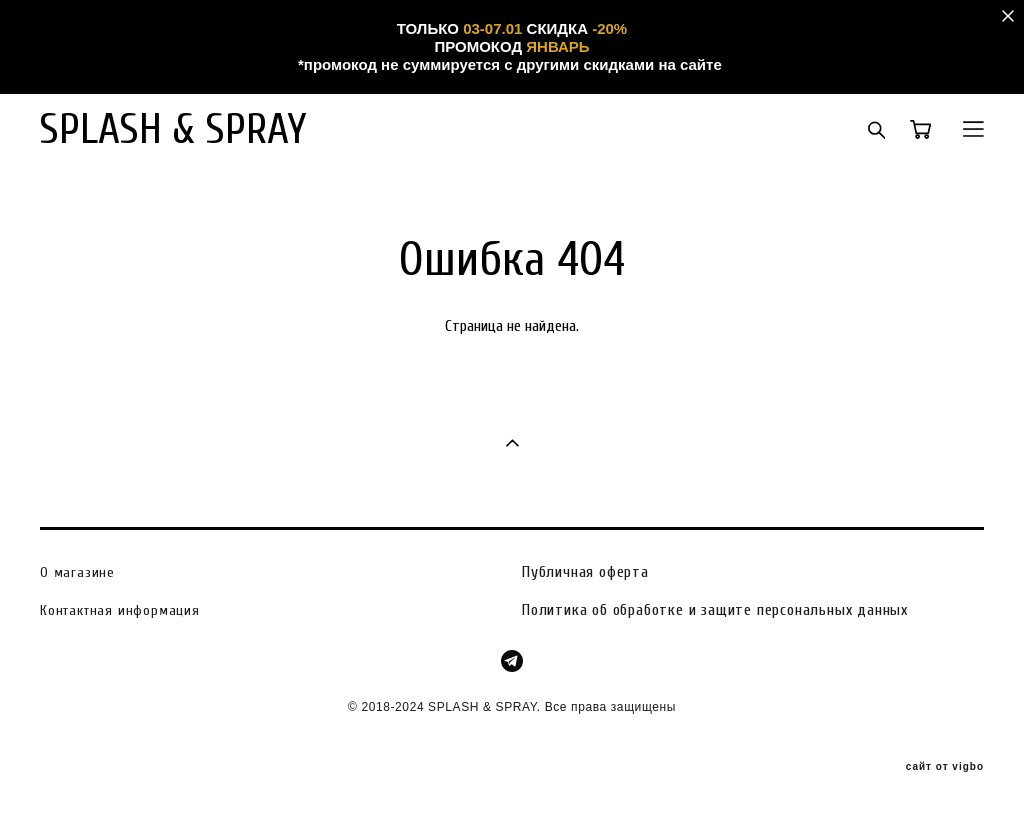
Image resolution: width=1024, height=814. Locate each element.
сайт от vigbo (945, 767)
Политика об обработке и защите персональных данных (715, 610)
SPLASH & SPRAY (173, 129)
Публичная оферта (585, 572)
